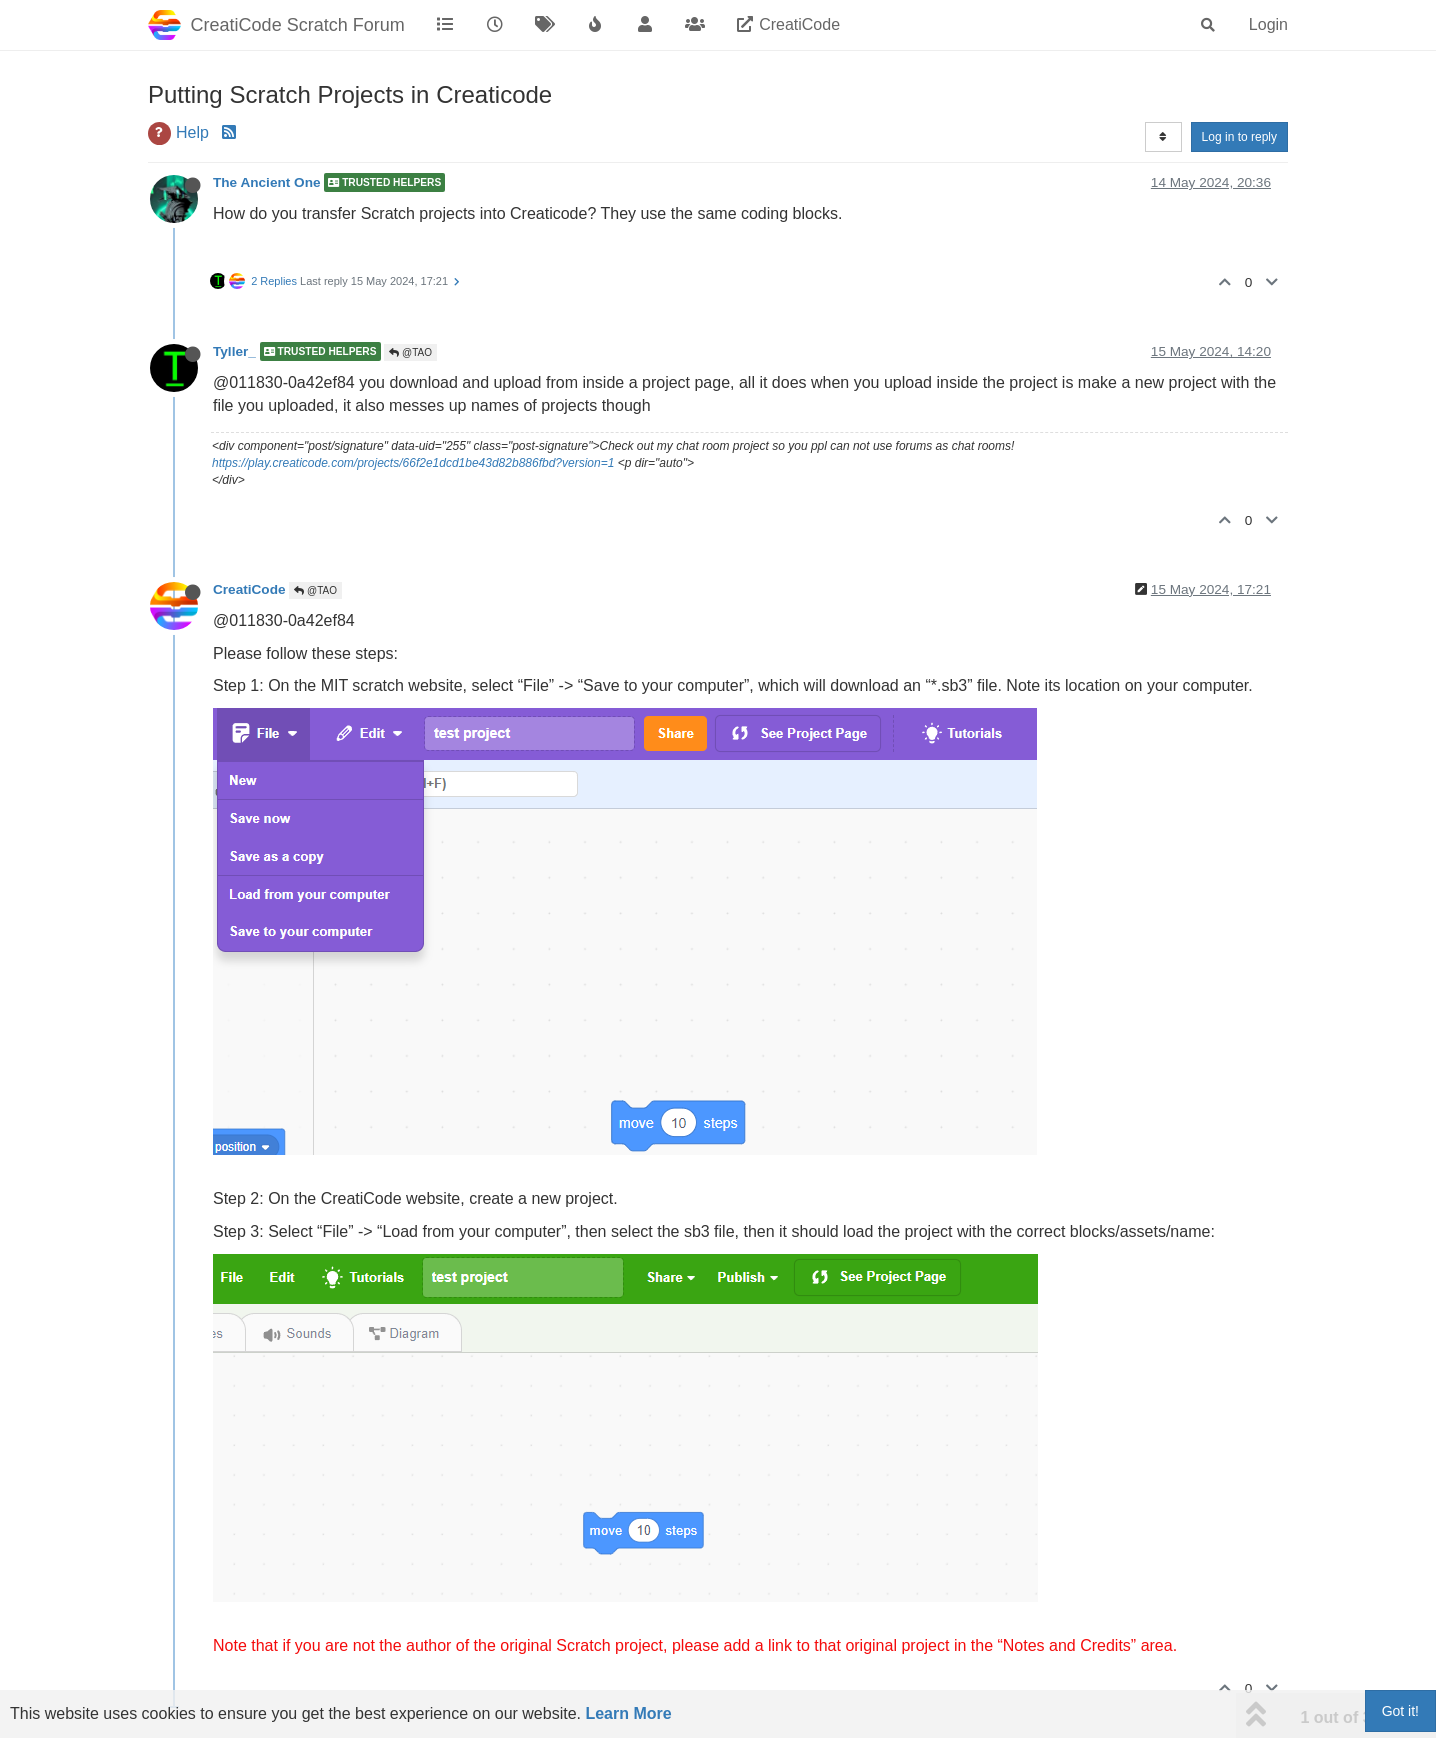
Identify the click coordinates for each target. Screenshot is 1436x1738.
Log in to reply (1239, 137)
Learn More (628, 1713)
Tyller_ (234, 351)
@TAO (410, 352)
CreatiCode (249, 589)
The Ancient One (267, 182)
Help (192, 132)
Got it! (1400, 1711)
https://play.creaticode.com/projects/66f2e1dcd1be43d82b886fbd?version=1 (413, 463)
